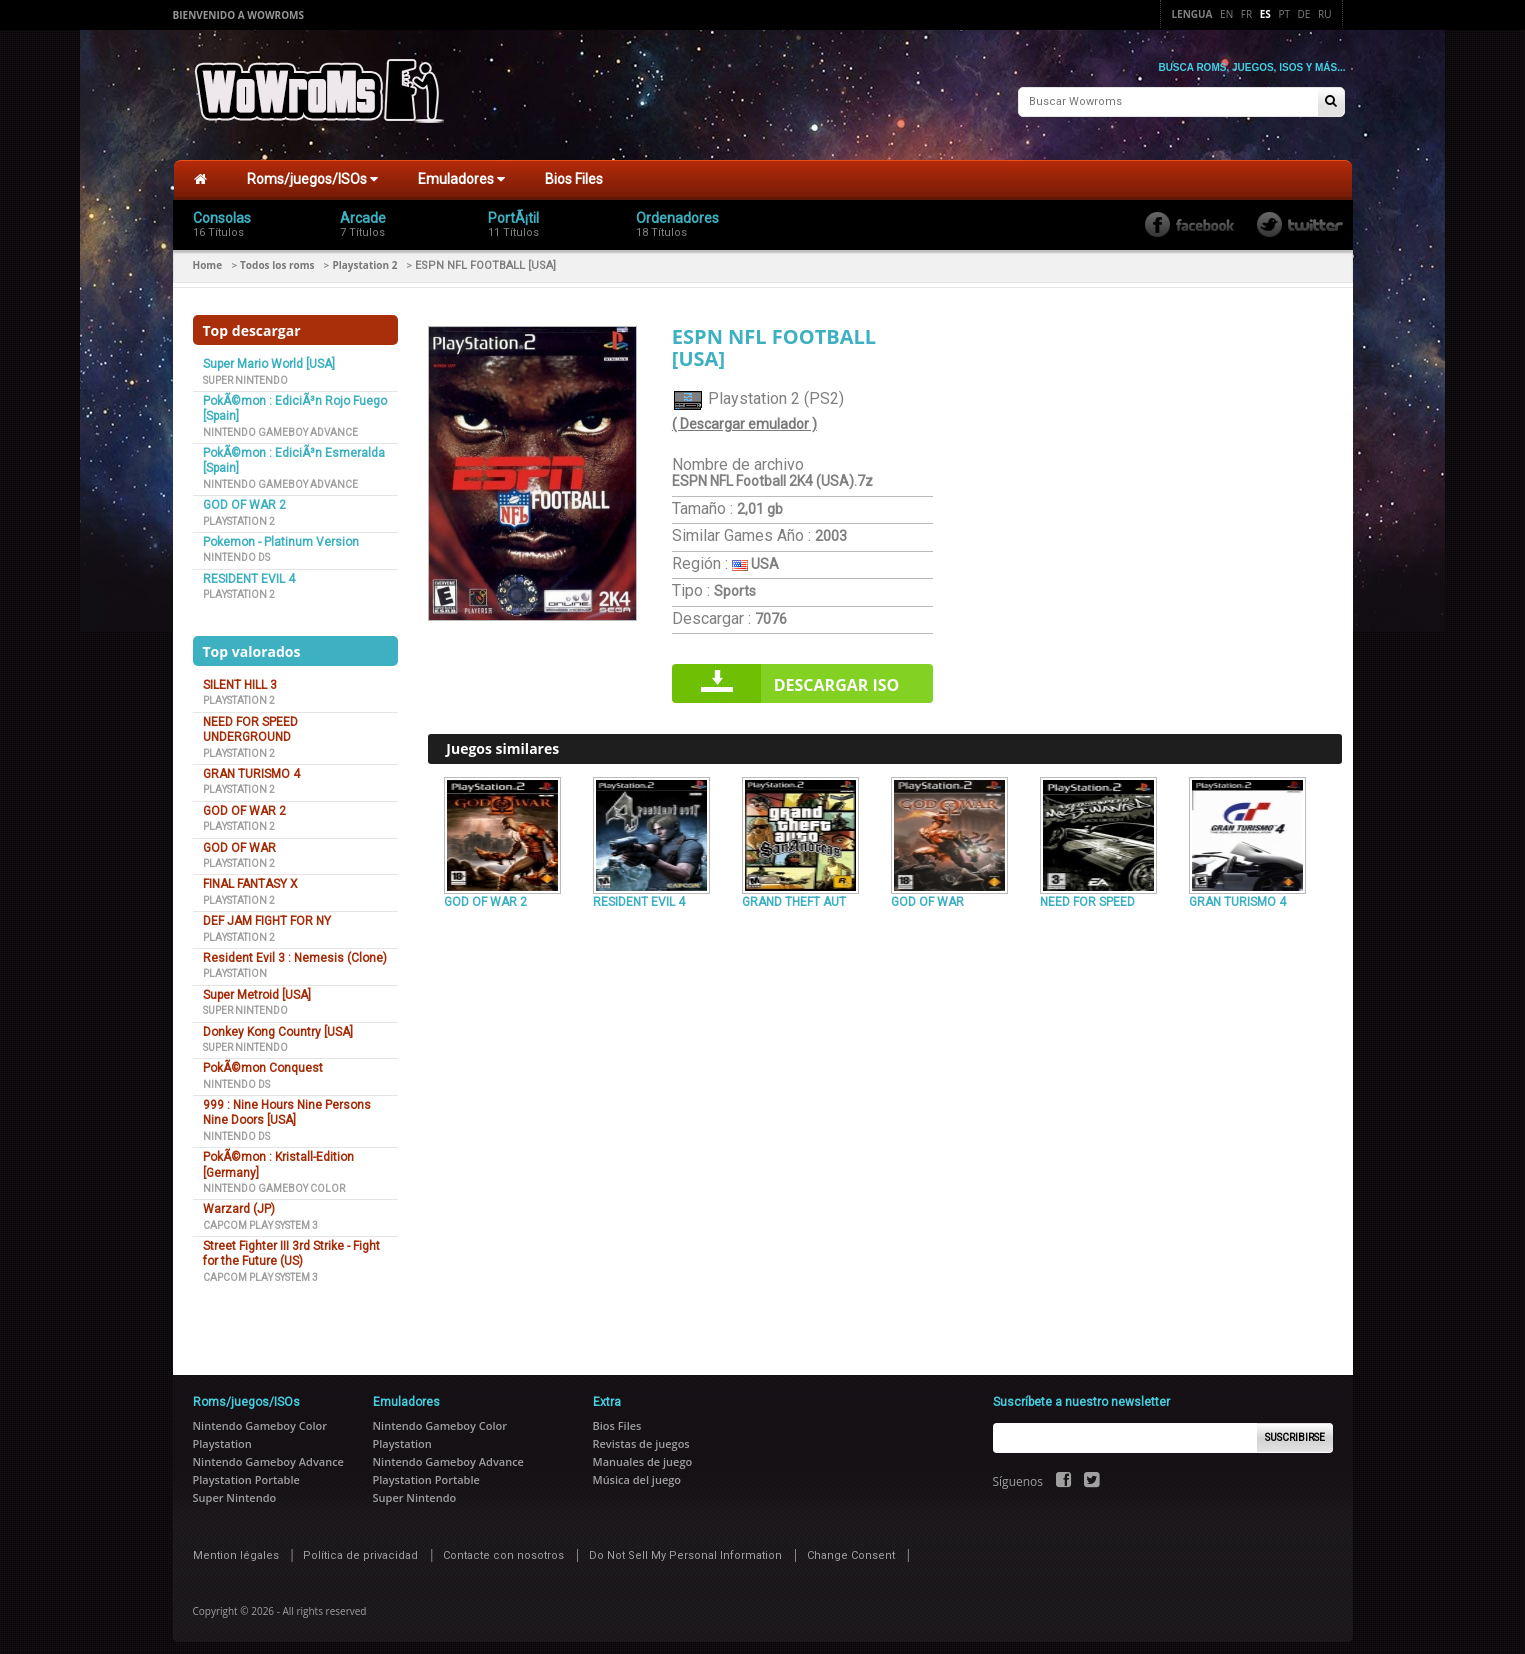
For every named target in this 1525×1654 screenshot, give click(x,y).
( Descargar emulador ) (744, 416)
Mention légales (236, 1547)
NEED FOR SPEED (1087, 893)
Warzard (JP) (239, 1201)
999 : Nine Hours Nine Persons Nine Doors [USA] (287, 1104)
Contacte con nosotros (503, 1547)
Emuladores (461, 171)
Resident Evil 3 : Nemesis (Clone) (295, 950)
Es (1265, 14)
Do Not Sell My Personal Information (685, 1547)
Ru (1324, 14)
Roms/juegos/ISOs (312, 171)
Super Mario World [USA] (269, 356)
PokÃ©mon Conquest (263, 1060)
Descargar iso (837, 677)
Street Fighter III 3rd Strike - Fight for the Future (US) (291, 1245)
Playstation (235, 965)
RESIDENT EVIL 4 (249, 571)
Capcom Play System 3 (260, 1216)
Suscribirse (1295, 1429)
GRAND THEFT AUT (794, 893)
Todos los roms (277, 257)
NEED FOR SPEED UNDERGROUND (250, 721)
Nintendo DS (236, 549)
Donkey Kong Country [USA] (278, 1023)
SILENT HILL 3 (240, 677)
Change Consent (851, 1547)
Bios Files (574, 171)
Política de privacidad (360, 1547)
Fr (1246, 14)
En (1226, 14)
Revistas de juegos (641, 1435)
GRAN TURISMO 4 (251, 766)
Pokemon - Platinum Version (281, 534)
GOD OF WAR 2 (244, 497)
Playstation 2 (364, 257)
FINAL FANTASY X (250, 876)
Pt (1284, 14)
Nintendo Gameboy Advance (280, 423)
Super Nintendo (245, 371)
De (1304, 14)
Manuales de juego (643, 1453)
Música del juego (637, 1471)
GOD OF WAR (239, 839)
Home (208, 257)
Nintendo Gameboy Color (274, 1180)
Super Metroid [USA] (257, 987)
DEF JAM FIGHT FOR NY (267, 913)
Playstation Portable (246, 1471)
